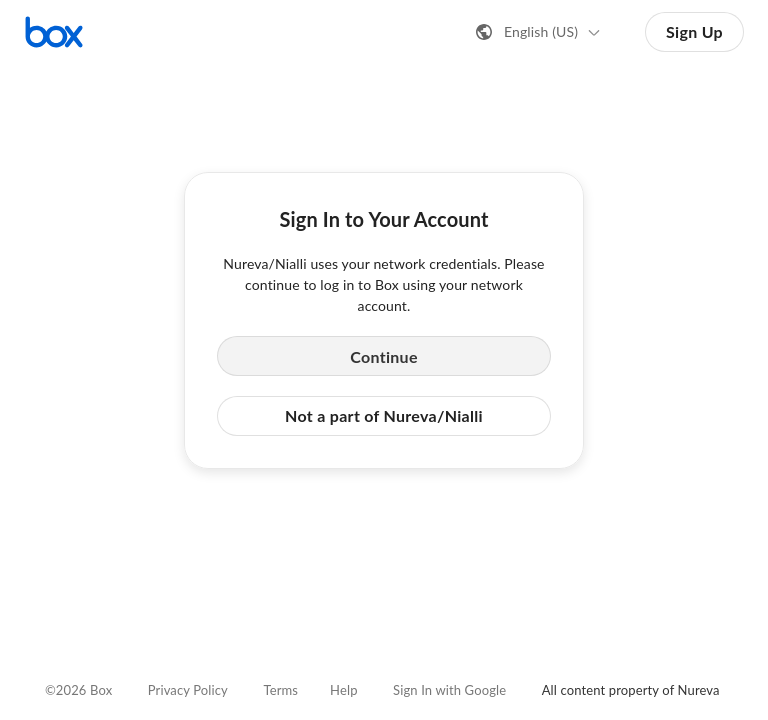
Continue (384, 356)
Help (343, 690)
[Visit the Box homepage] (54, 32)
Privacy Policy (188, 690)
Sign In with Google (449, 690)
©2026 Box (78, 690)
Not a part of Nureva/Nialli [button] (384, 415)
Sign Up (694, 31)
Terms (280, 690)
